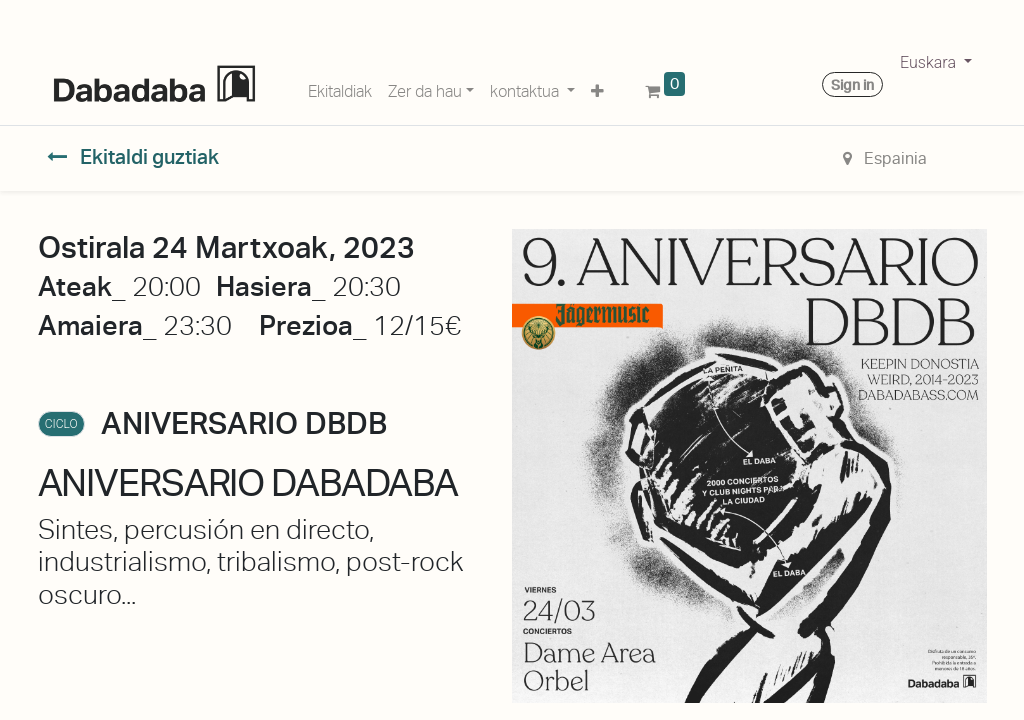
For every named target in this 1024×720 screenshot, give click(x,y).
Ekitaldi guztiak (133, 157)
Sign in (852, 85)
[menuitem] (340, 88)
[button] (597, 88)
